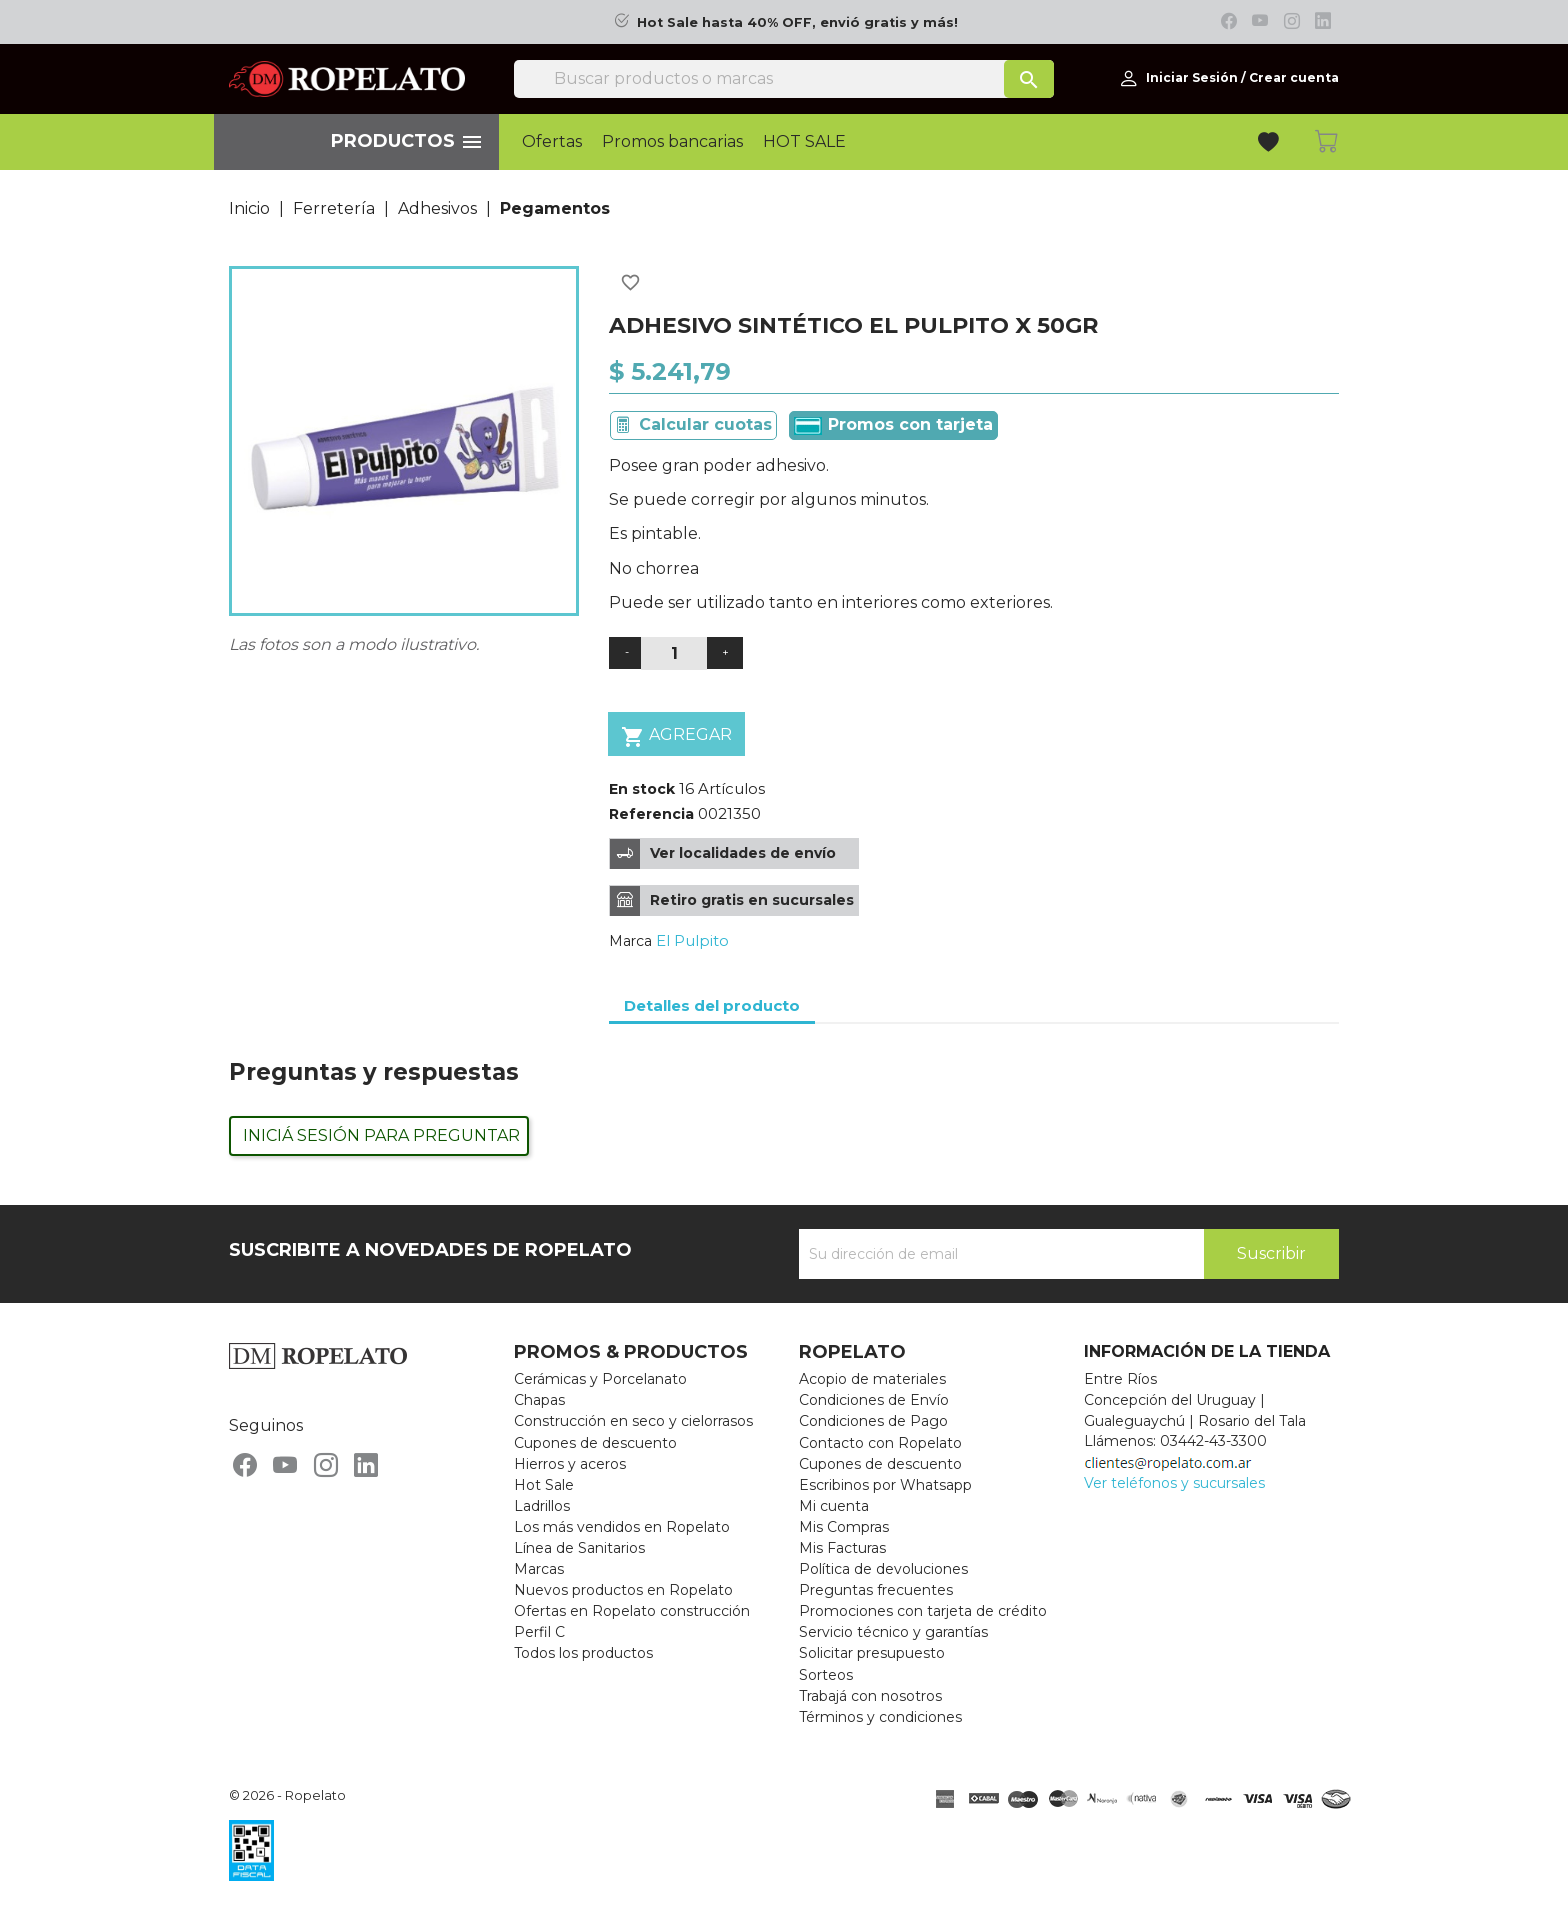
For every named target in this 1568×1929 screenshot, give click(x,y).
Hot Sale (544, 1485)
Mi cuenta (834, 1506)
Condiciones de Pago (873, 1421)
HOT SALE (804, 142)
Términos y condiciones (880, 1717)
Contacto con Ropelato (880, 1443)
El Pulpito (692, 940)
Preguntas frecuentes (876, 1590)
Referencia (651, 814)
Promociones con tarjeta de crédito (923, 1611)
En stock (642, 789)
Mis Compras (844, 1527)
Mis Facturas (842, 1548)
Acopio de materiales (872, 1379)
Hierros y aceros (570, 1464)
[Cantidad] (674, 653)
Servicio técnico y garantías (893, 1632)
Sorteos (826, 1675)
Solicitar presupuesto (872, 1653)
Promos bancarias (672, 142)
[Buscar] (784, 79)
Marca (630, 941)
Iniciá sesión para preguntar (381, 1135)
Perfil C (539, 1632)
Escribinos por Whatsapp (885, 1485)
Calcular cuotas (705, 424)
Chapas (539, 1400)
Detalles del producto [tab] (712, 1005)
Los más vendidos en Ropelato (622, 1527)
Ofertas (552, 142)
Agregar (676, 736)
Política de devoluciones (883, 1569)
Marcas (539, 1569)
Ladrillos (542, 1506)
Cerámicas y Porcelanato (600, 1379)
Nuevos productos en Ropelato (623, 1590)
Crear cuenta (1294, 77)
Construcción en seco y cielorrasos (633, 1421)
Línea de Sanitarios (579, 1548)
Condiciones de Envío (874, 1400)
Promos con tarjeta (893, 425)
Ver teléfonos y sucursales (1174, 1483)
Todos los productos (583, 1653)
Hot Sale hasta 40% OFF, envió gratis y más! (797, 22)
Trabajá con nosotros (870, 1696)
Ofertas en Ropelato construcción (632, 1611)
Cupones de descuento (595, 1443)
